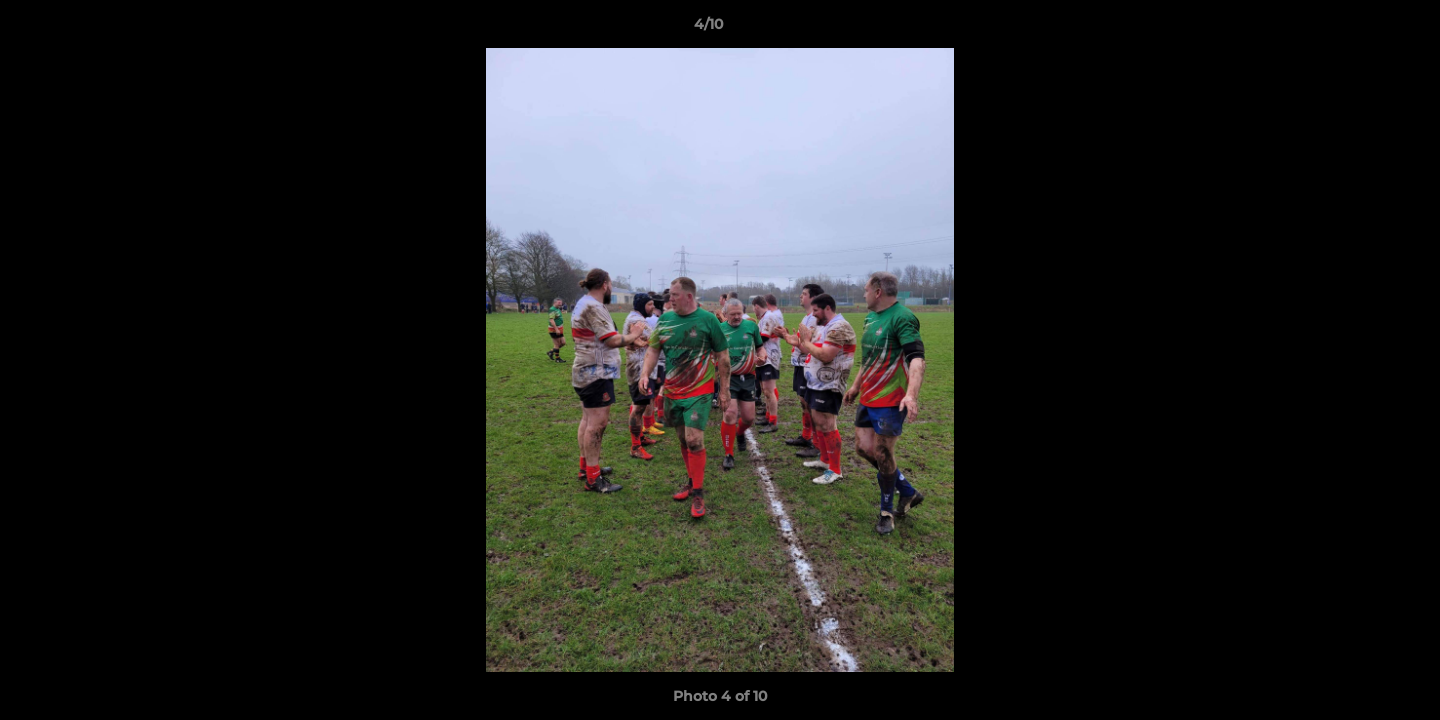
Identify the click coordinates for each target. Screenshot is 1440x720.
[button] (1356, 29)
